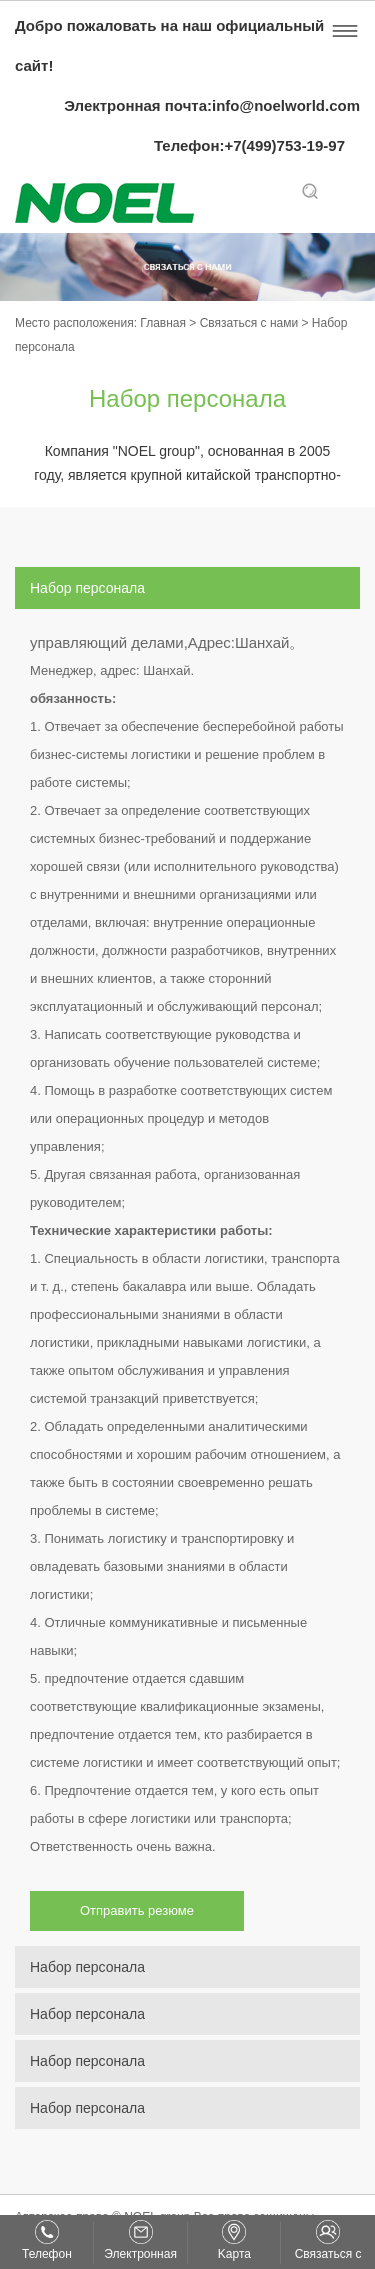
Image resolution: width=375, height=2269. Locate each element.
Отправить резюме (137, 1910)
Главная (164, 323)
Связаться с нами (251, 323)
